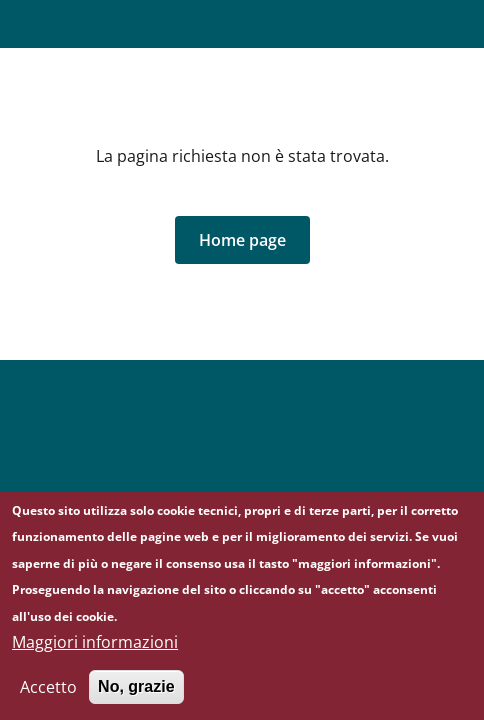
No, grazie (136, 693)
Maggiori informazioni (95, 649)
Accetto (48, 694)
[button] (242, 240)
